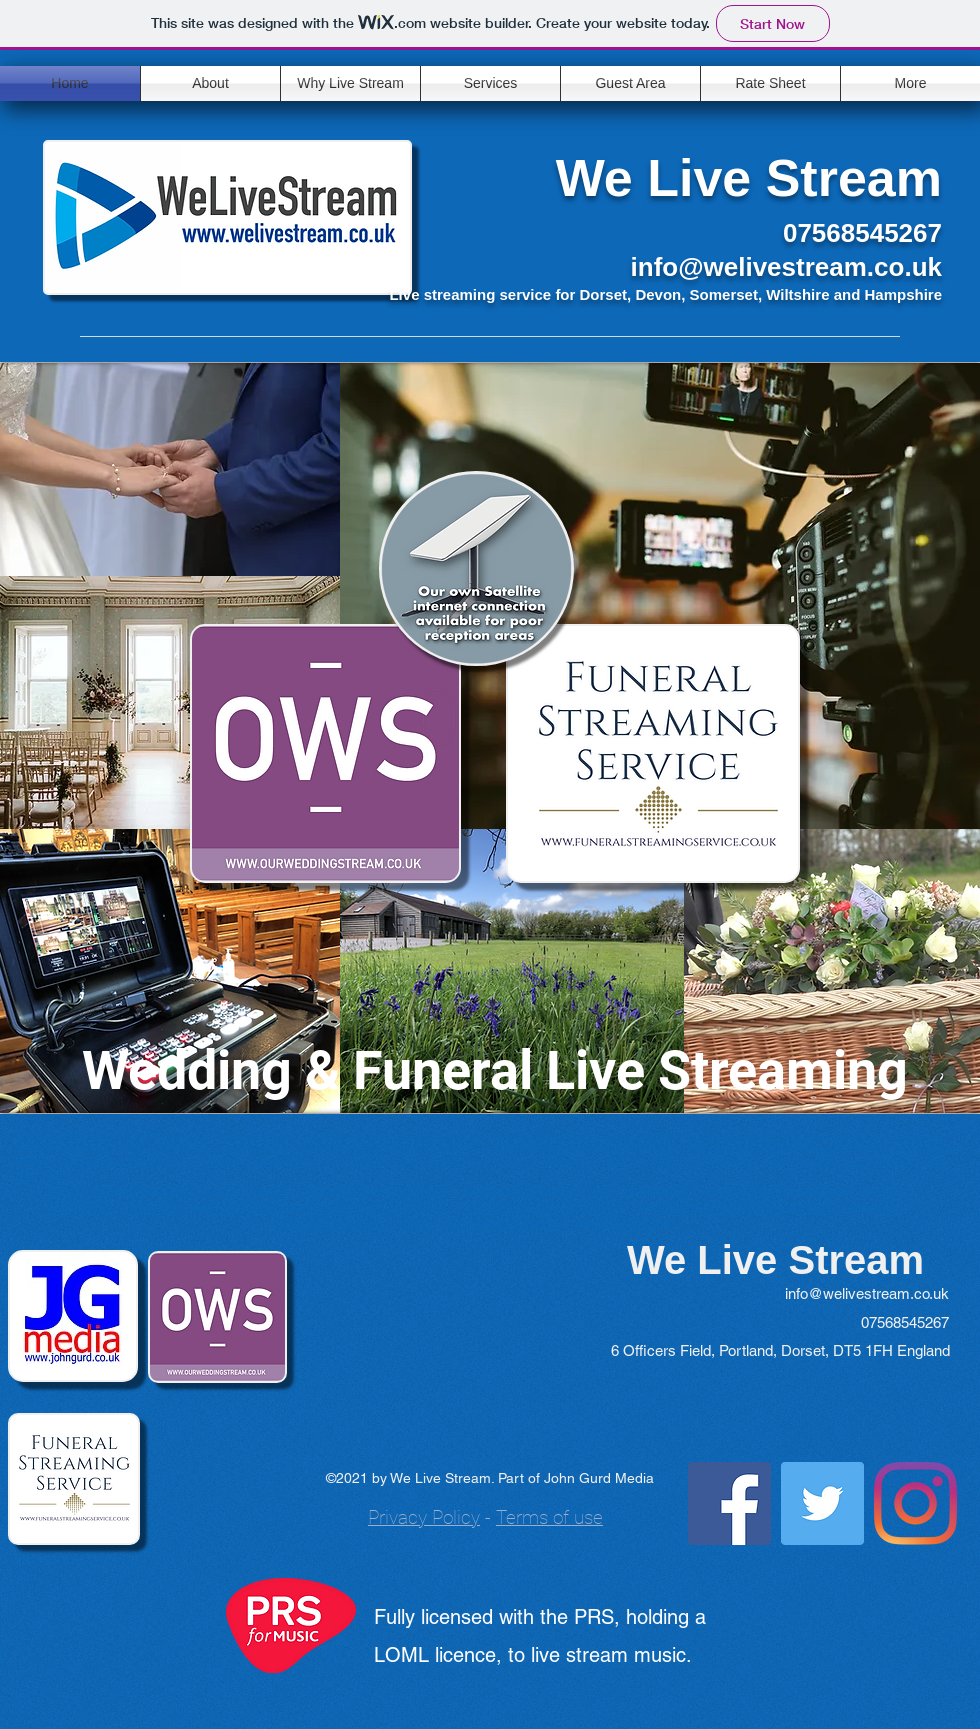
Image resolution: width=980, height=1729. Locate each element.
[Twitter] (822, 1503)
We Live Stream (749, 178)
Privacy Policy (424, 1517)
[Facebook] (729, 1503)
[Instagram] (915, 1503)
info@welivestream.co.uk (786, 267)
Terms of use (549, 1517)
